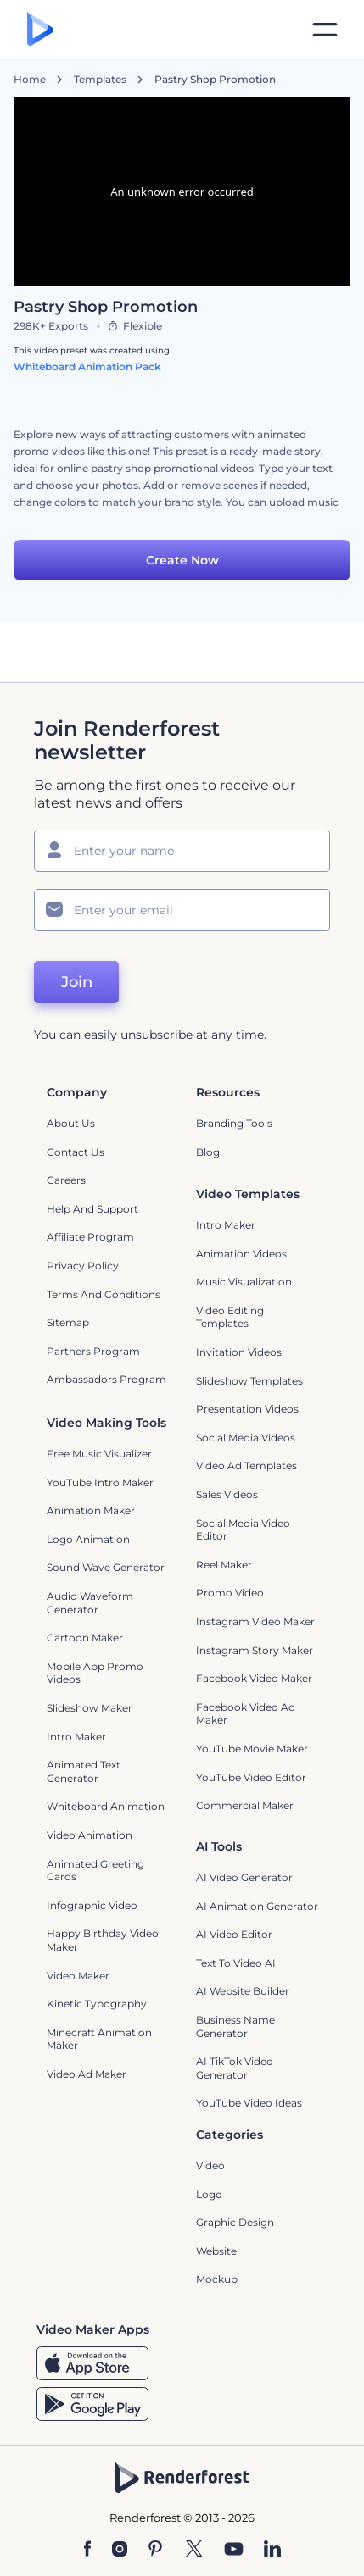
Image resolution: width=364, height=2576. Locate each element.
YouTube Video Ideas (249, 2102)
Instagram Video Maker (255, 1621)
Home (30, 80)
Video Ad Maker (86, 2074)
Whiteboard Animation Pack (87, 366)
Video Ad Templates (246, 1465)
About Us (71, 1123)
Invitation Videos (239, 1352)
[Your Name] (182, 851)
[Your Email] (182, 910)
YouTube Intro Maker (100, 1482)
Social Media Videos (245, 1437)
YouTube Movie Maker (252, 1748)
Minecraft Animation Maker (99, 2039)
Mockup (217, 2279)
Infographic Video (92, 1905)
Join (76, 982)
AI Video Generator (244, 1877)
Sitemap (68, 1322)
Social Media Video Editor (243, 1530)
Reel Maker (224, 1564)
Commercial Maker (245, 1805)
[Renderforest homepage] (40, 30)
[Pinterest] (156, 2549)
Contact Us (75, 1152)
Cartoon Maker (85, 1637)
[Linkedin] (272, 2549)
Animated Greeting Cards (95, 1870)
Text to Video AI (236, 1963)
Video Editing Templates (230, 1317)
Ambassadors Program (106, 1379)
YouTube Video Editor (251, 1777)
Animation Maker (91, 1510)
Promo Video (230, 1592)
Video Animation (89, 1835)
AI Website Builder (242, 1991)
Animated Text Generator (83, 1771)
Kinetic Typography (97, 2003)
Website (216, 2251)
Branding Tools (234, 1123)
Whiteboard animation (106, 1806)
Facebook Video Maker (254, 1678)
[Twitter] (194, 2549)
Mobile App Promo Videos (95, 1673)
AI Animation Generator (257, 1906)
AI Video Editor (234, 1934)
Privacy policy (83, 1265)
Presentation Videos (247, 1408)
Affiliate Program (90, 1236)
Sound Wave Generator (106, 1567)
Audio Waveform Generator (90, 1603)
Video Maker (78, 1975)
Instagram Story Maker (254, 1650)
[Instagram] (119, 2549)
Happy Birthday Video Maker (103, 1940)
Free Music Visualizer (99, 1453)
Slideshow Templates (249, 1380)
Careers (66, 1180)
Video (210, 2165)
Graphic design (235, 2222)
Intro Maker (225, 1225)
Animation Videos (241, 1253)
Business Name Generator (235, 2026)
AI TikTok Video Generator (234, 2068)
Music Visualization (244, 1281)
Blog (208, 1152)
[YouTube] (234, 2549)
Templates (100, 80)
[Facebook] (88, 2549)
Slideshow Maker (89, 1708)
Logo (209, 2194)
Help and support (92, 1208)
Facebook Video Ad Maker (245, 1714)
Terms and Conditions (103, 1294)
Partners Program (93, 1351)
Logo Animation (88, 1539)
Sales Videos (227, 1494)
